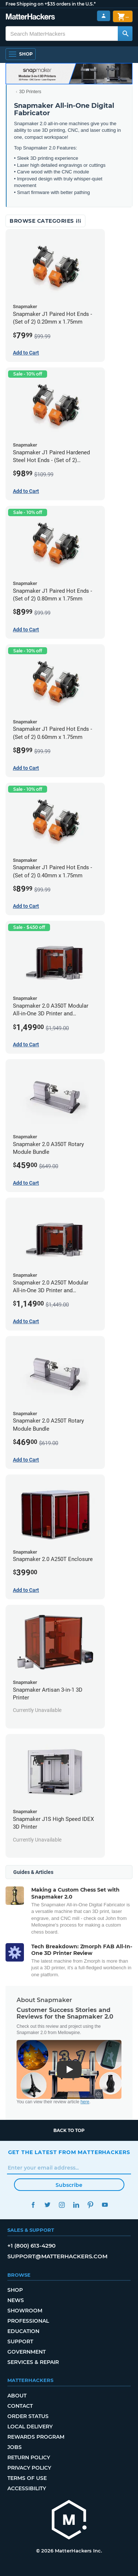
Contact (20, 2406)
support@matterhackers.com (57, 2256)
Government (26, 2351)
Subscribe (69, 2185)
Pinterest (90, 2204)
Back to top (69, 2130)
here (85, 2101)
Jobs (14, 2447)
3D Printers (30, 91)
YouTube (105, 2204)
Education (23, 2331)
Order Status (28, 2416)
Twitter (47, 2204)
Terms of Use (27, 2478)
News (15, 2300)
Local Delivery (30, 2426)
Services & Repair (33, 2362)
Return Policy (28, 2457)
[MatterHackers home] (69, 2520)
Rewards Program (35, 2437)
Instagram (62, 2204)
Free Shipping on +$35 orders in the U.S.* (51, 4)
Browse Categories (45, 221)
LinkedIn (76, 2204)
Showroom (24, 2310)
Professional (28, 2321)
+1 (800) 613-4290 (31, 2245)
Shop (15, 2290)
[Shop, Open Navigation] (21, 54)
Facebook (33, 2204)
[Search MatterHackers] (125, 33)
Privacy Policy (29, 2467)
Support (20, 2341)
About (16, 2395)
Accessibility (26, 2488)
